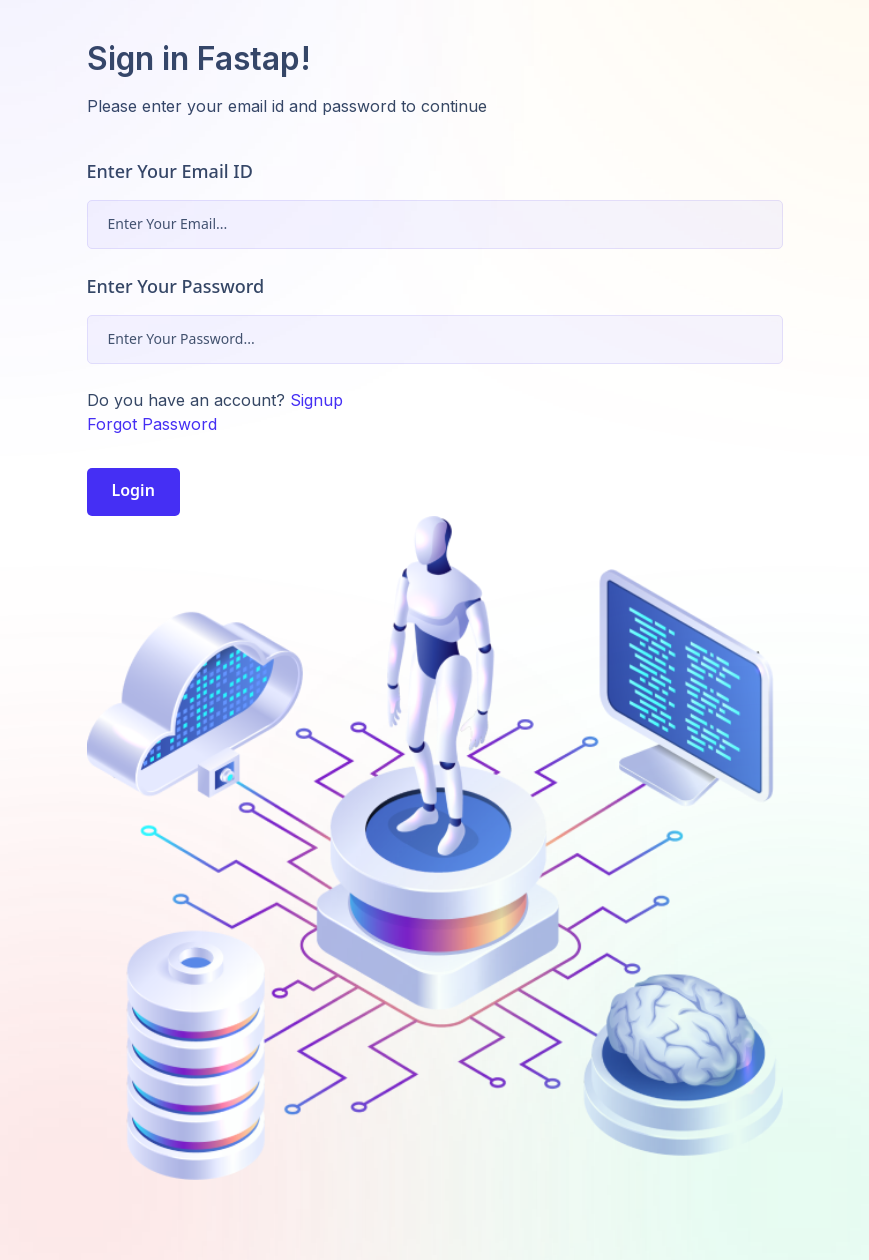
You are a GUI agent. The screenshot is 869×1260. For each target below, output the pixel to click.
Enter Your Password (176, 286)
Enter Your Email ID (170, 171)
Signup (316, 400)
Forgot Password (152, 424)
